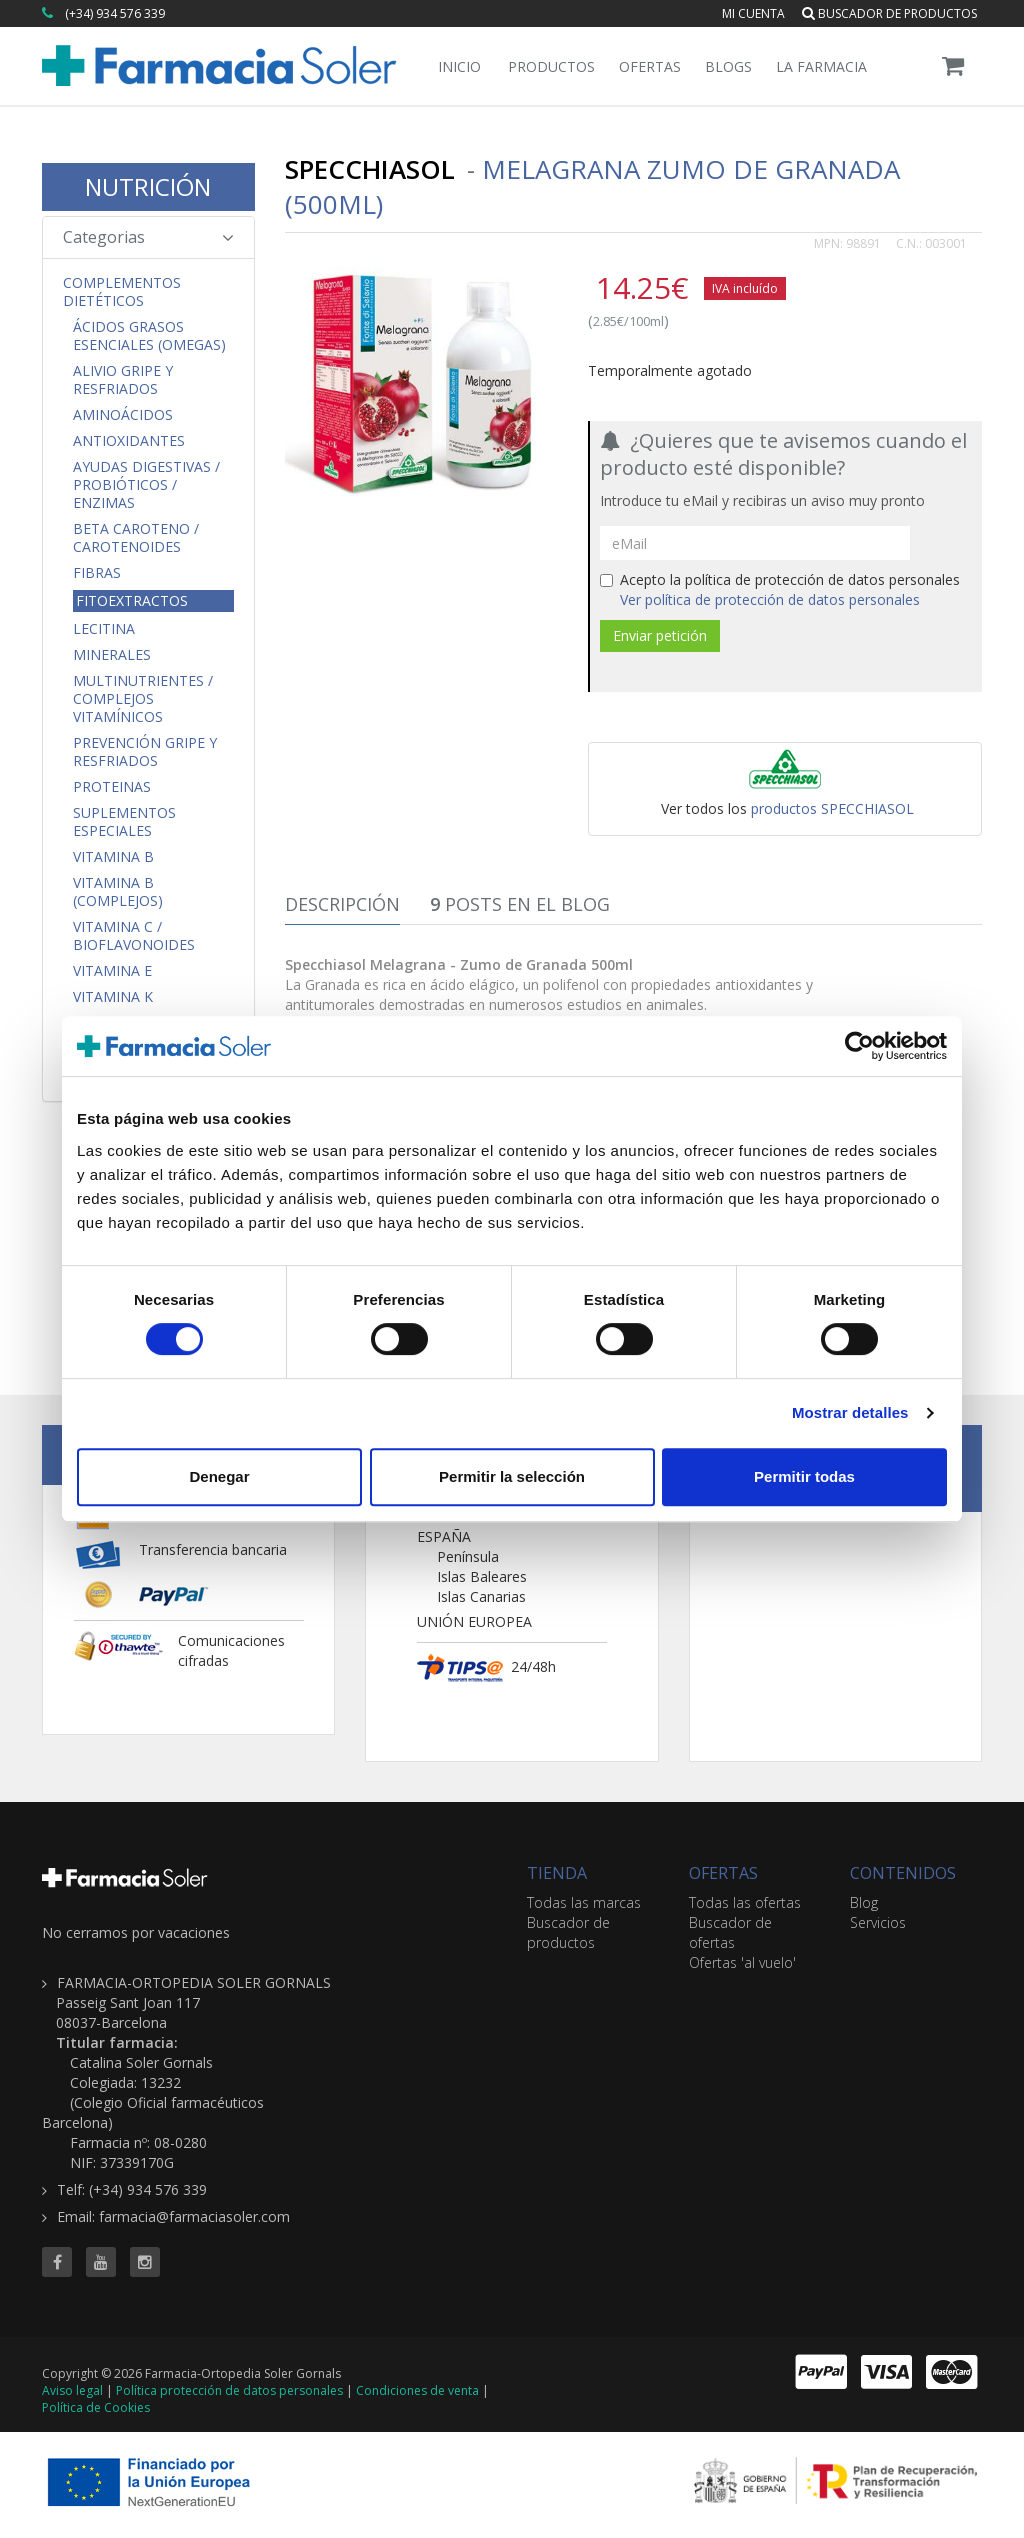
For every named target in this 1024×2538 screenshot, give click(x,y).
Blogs (728, 66)
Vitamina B (113, 857)
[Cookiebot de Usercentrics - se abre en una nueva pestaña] (859, 1046)
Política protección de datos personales (229, 2390)
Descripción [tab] (342, 904)
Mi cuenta (753, 13)
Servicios (878, 1922)
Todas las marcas (584, 1902)
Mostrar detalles (850, 1412)
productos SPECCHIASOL (832, 808)
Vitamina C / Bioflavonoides (134, 936)
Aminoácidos (123, 415)
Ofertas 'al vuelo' (742, 1962)
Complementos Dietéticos (122, 292)
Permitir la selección (512, 1476)
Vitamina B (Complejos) (118, 892)
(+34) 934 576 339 (115, 13)
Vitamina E (112, 971)
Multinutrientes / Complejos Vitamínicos (143, 699)
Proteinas (112, 787)
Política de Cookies (96, 2407)
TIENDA (557, 1873)
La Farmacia (821, 66)
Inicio (459, 66)
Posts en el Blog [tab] (520, 904)
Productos (551, 66)
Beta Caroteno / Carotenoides (136, 538)
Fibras (97, 573)
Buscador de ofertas (730, 1932)
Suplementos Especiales (124, 822)
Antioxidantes (129, 441)
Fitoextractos (132, 600)
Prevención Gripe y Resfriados (145, 752)
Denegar (219, 1476)
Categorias (148, 237)
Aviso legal (72, 2390)
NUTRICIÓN (148, 186)
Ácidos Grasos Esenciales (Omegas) (149, 336)
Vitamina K (113, 997)
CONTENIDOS (903, 1873)
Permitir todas (804, 1476)
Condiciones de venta (417, 2390)
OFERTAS (723, 1873)
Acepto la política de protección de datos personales (780, 589)
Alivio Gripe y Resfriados (123, 380)
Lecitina (104, 629)
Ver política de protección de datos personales (770, 599)
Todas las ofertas (745, 1902)
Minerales (112, 655)
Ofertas (650, 66)
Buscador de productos (889, 13)
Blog (864, 1902)
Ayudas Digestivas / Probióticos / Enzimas (146, 485)
